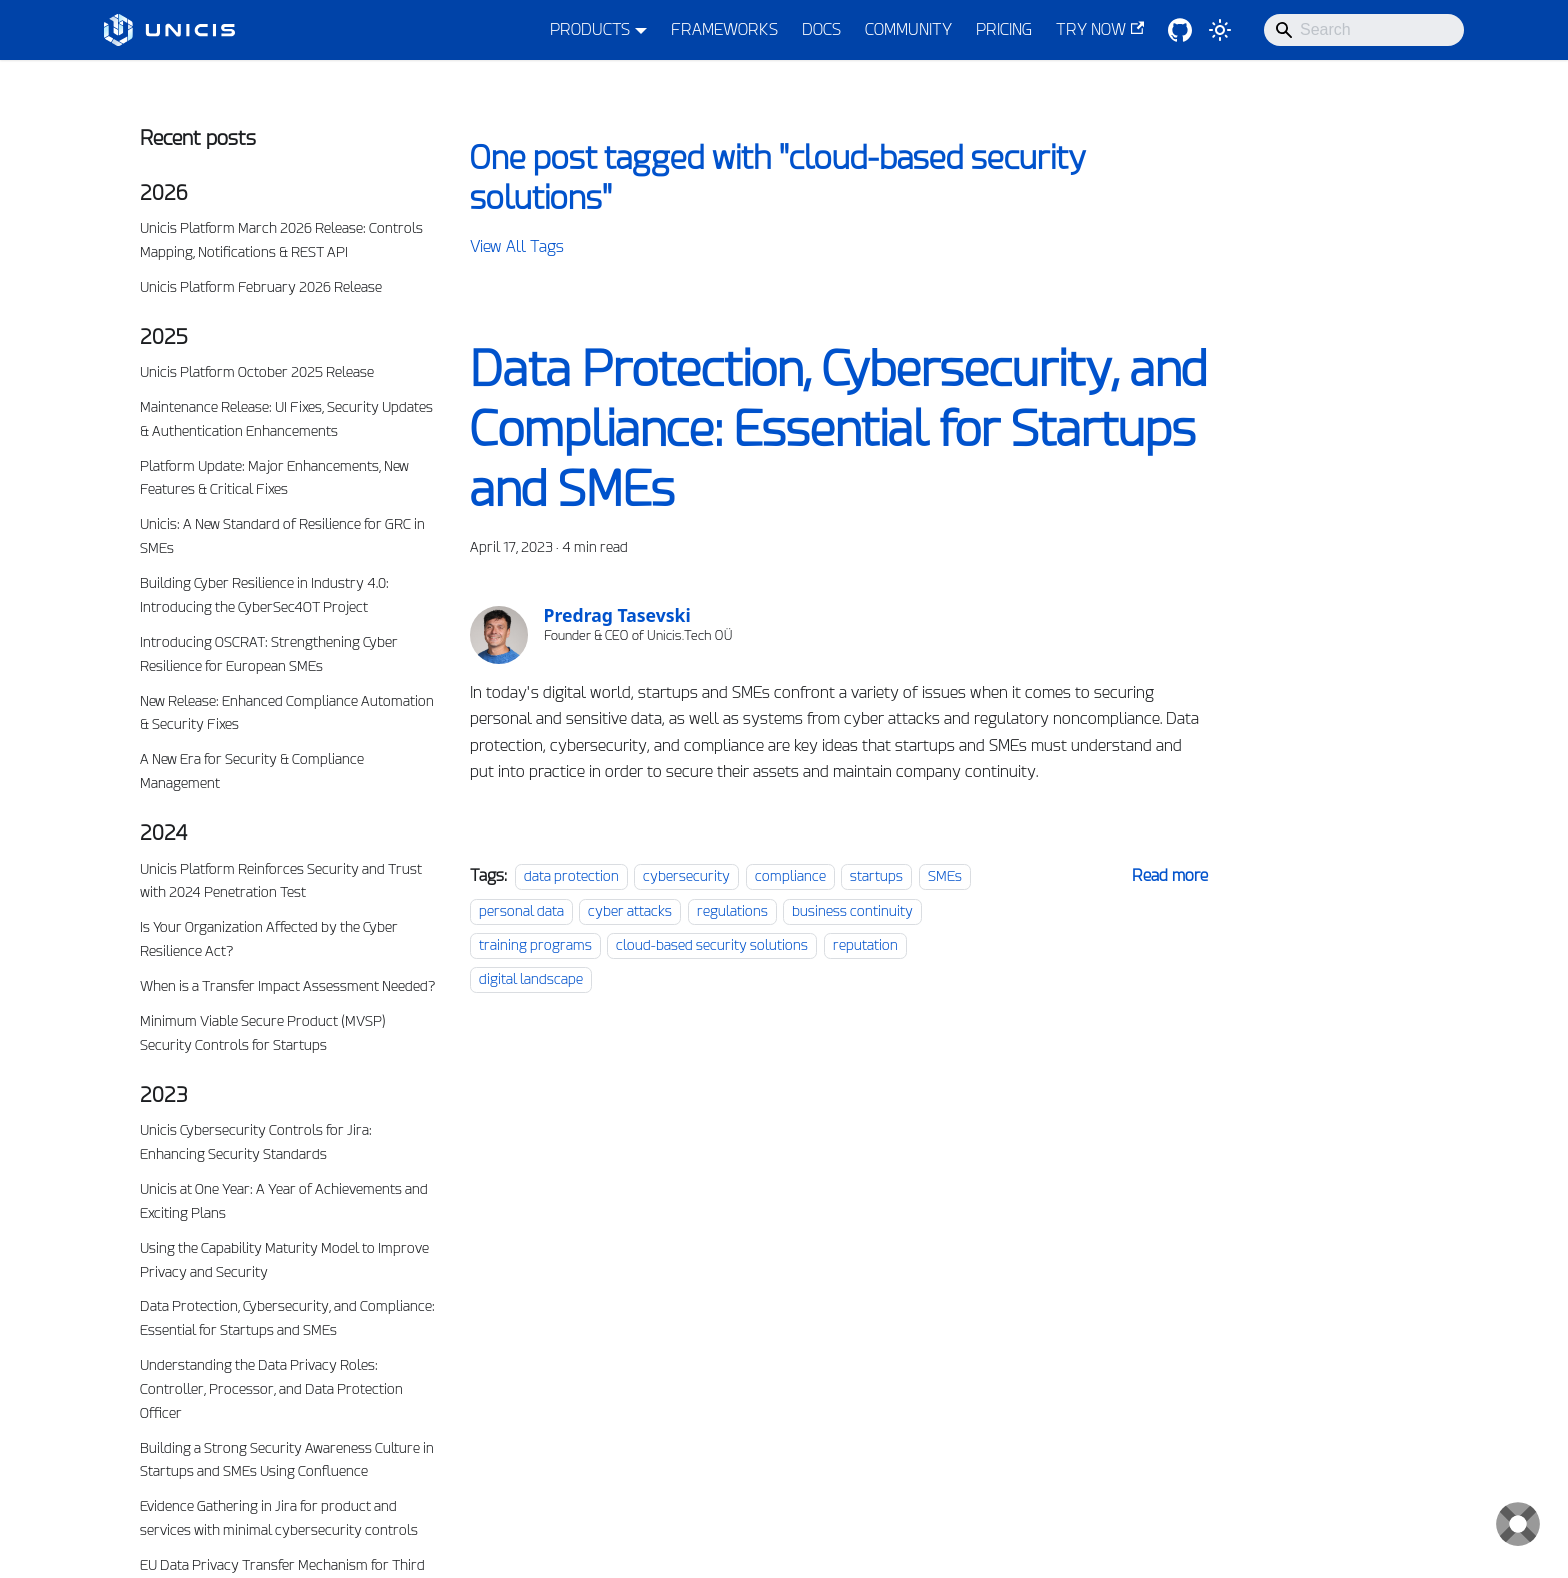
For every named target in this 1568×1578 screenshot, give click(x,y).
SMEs (945, 876)
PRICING (1004, 29)
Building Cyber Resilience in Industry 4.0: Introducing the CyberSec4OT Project (264, 595)
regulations (732, 911)
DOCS (821, 29)
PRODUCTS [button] (590, 29)
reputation (865, 945)
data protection (571, 876)
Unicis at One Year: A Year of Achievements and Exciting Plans (284, 1201)
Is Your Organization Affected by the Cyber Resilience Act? (269, 939)
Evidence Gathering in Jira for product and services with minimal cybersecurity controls (279, 1518)
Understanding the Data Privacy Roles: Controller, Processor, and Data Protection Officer (271, 1389)
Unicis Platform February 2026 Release (261, 287)
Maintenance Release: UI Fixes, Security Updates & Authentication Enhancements (286, 419)
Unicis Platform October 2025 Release (257, 372)
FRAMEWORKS (724, 29)
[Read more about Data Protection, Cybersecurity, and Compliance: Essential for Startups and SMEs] (1170, 875)
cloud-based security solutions (712, 945)
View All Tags (517, 246)
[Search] (1364, 30)
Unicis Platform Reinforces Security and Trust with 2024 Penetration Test (281, 881)
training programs (535, 945)
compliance (790, 876)
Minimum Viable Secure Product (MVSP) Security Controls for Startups (263, 1033)
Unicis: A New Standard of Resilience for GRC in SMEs (282, 536)
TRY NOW (1100, 29)
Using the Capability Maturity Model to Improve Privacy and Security (284, 1260)
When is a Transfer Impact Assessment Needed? (287, 986)
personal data (521, 911)
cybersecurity (686, 876)
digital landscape (531, 979)
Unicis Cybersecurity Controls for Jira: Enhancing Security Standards (256, 1142)
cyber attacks (630, 911)
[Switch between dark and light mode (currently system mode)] (1220, 30)
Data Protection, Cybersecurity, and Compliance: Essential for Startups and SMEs (287, 1318)
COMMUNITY (908, 29)
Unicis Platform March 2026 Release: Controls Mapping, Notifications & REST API (281, 240)
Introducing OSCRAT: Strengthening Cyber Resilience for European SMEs (269, 654)
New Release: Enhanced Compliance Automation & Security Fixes (287, 713)
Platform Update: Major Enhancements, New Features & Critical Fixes (274, 478)
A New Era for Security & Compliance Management (252, 771)
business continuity (852, 911)
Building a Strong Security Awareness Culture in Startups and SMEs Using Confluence (287, 1460)
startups (876, 876)
